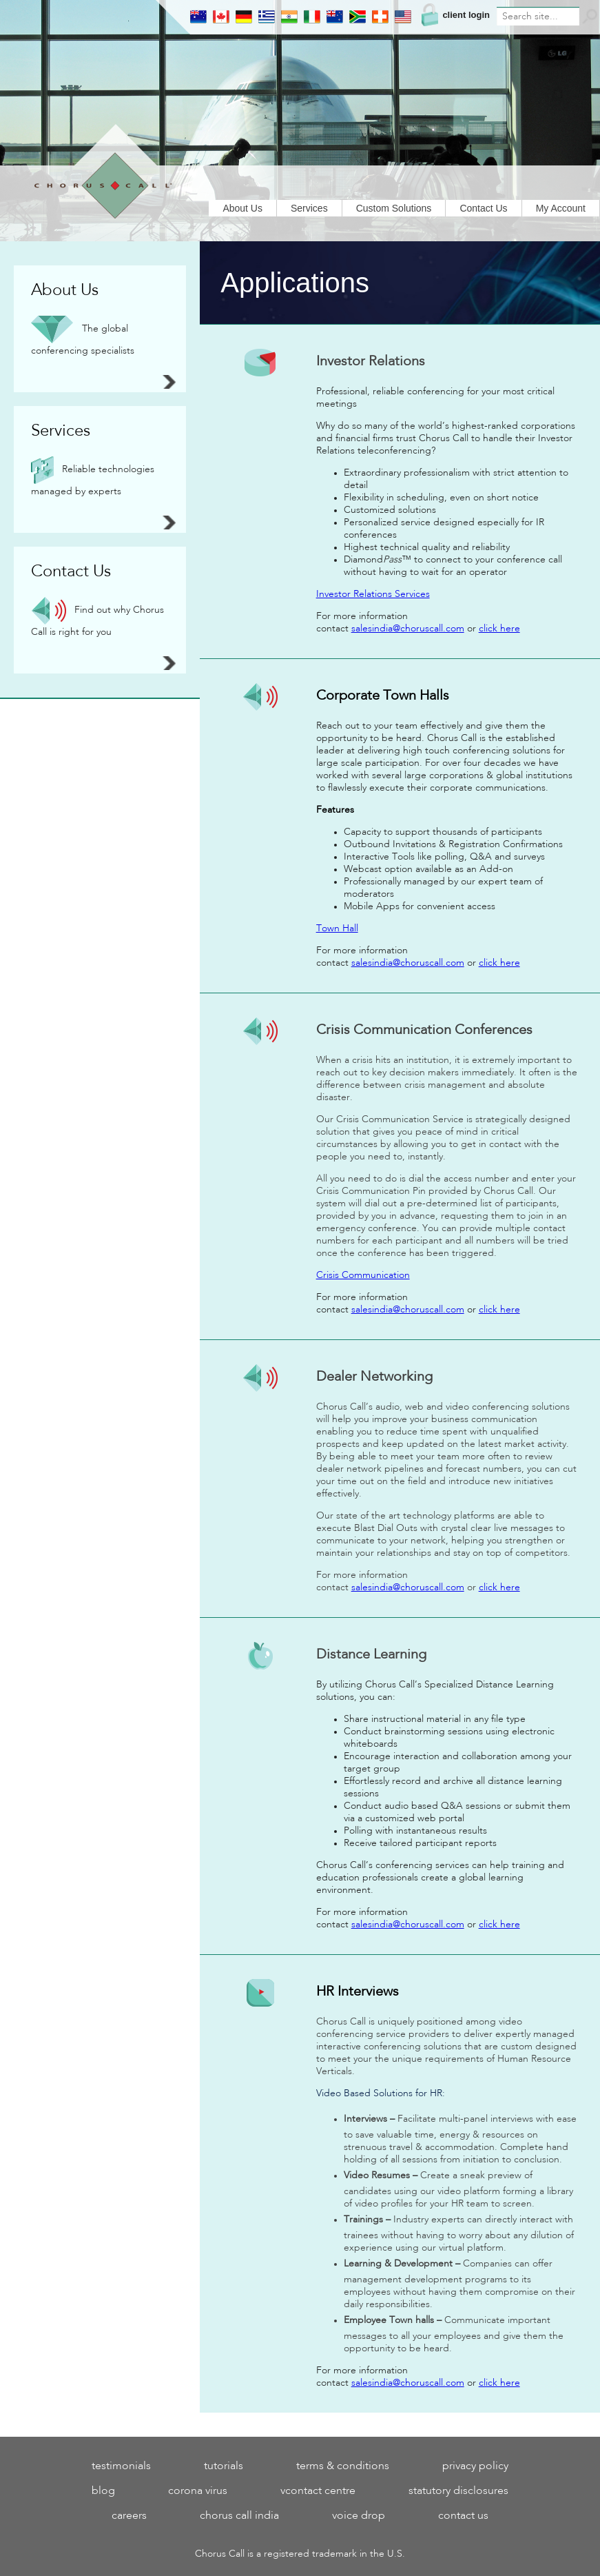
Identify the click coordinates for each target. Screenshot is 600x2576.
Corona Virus (197, 2491)
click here (499, 628)
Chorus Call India (239, 2516)
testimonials (121, 2466)
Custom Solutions (394, 208)
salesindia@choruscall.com (407, 628)
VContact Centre (317, 2491)
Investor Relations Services (373, 594)
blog (103, 2491)
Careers (129, 2516)
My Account (561, 208)
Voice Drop (358, 2516)
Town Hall (337, 928)
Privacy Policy (475, 2466)
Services (309, 208)
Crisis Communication (363, 1275)
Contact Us (483, 208)
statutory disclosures (458, 2491)
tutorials (223, 2466)
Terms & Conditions (342, 2466)
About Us (242, 208)
